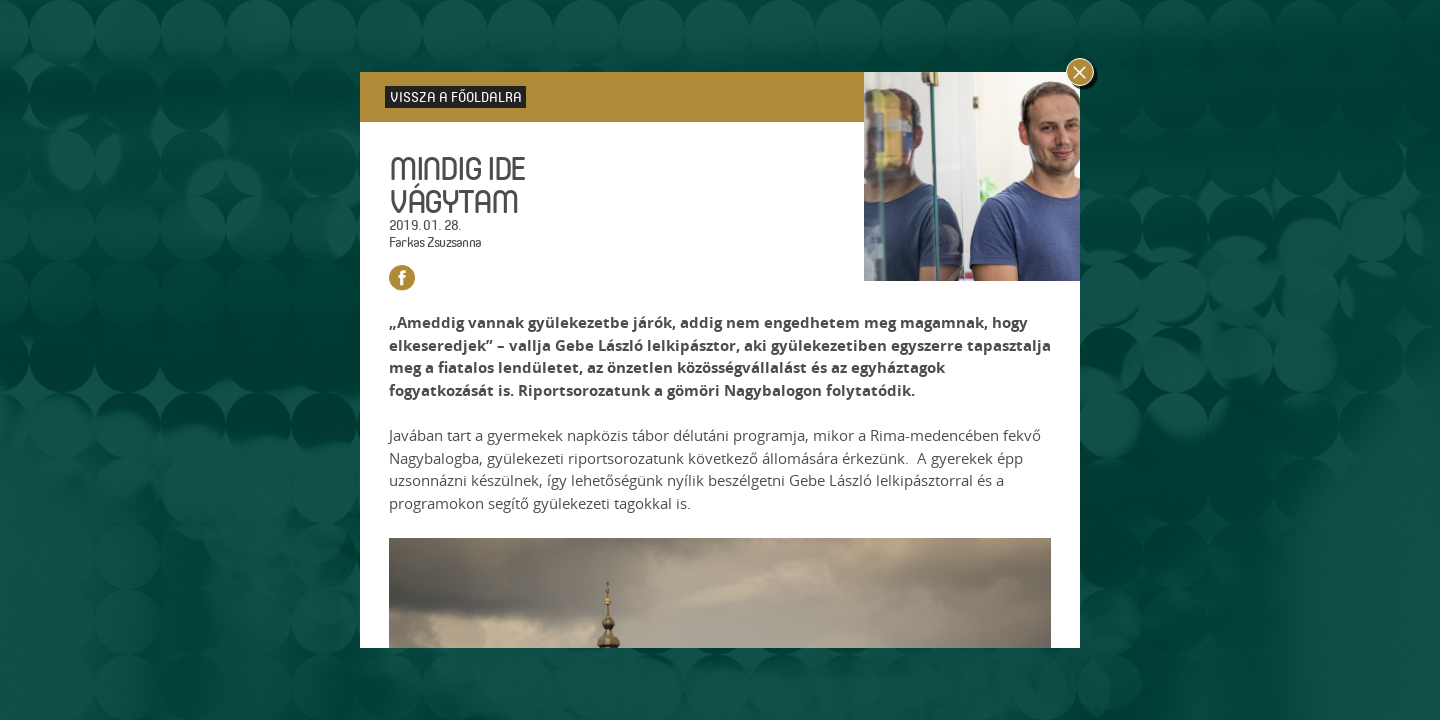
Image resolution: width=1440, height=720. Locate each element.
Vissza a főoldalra (456, 96)
